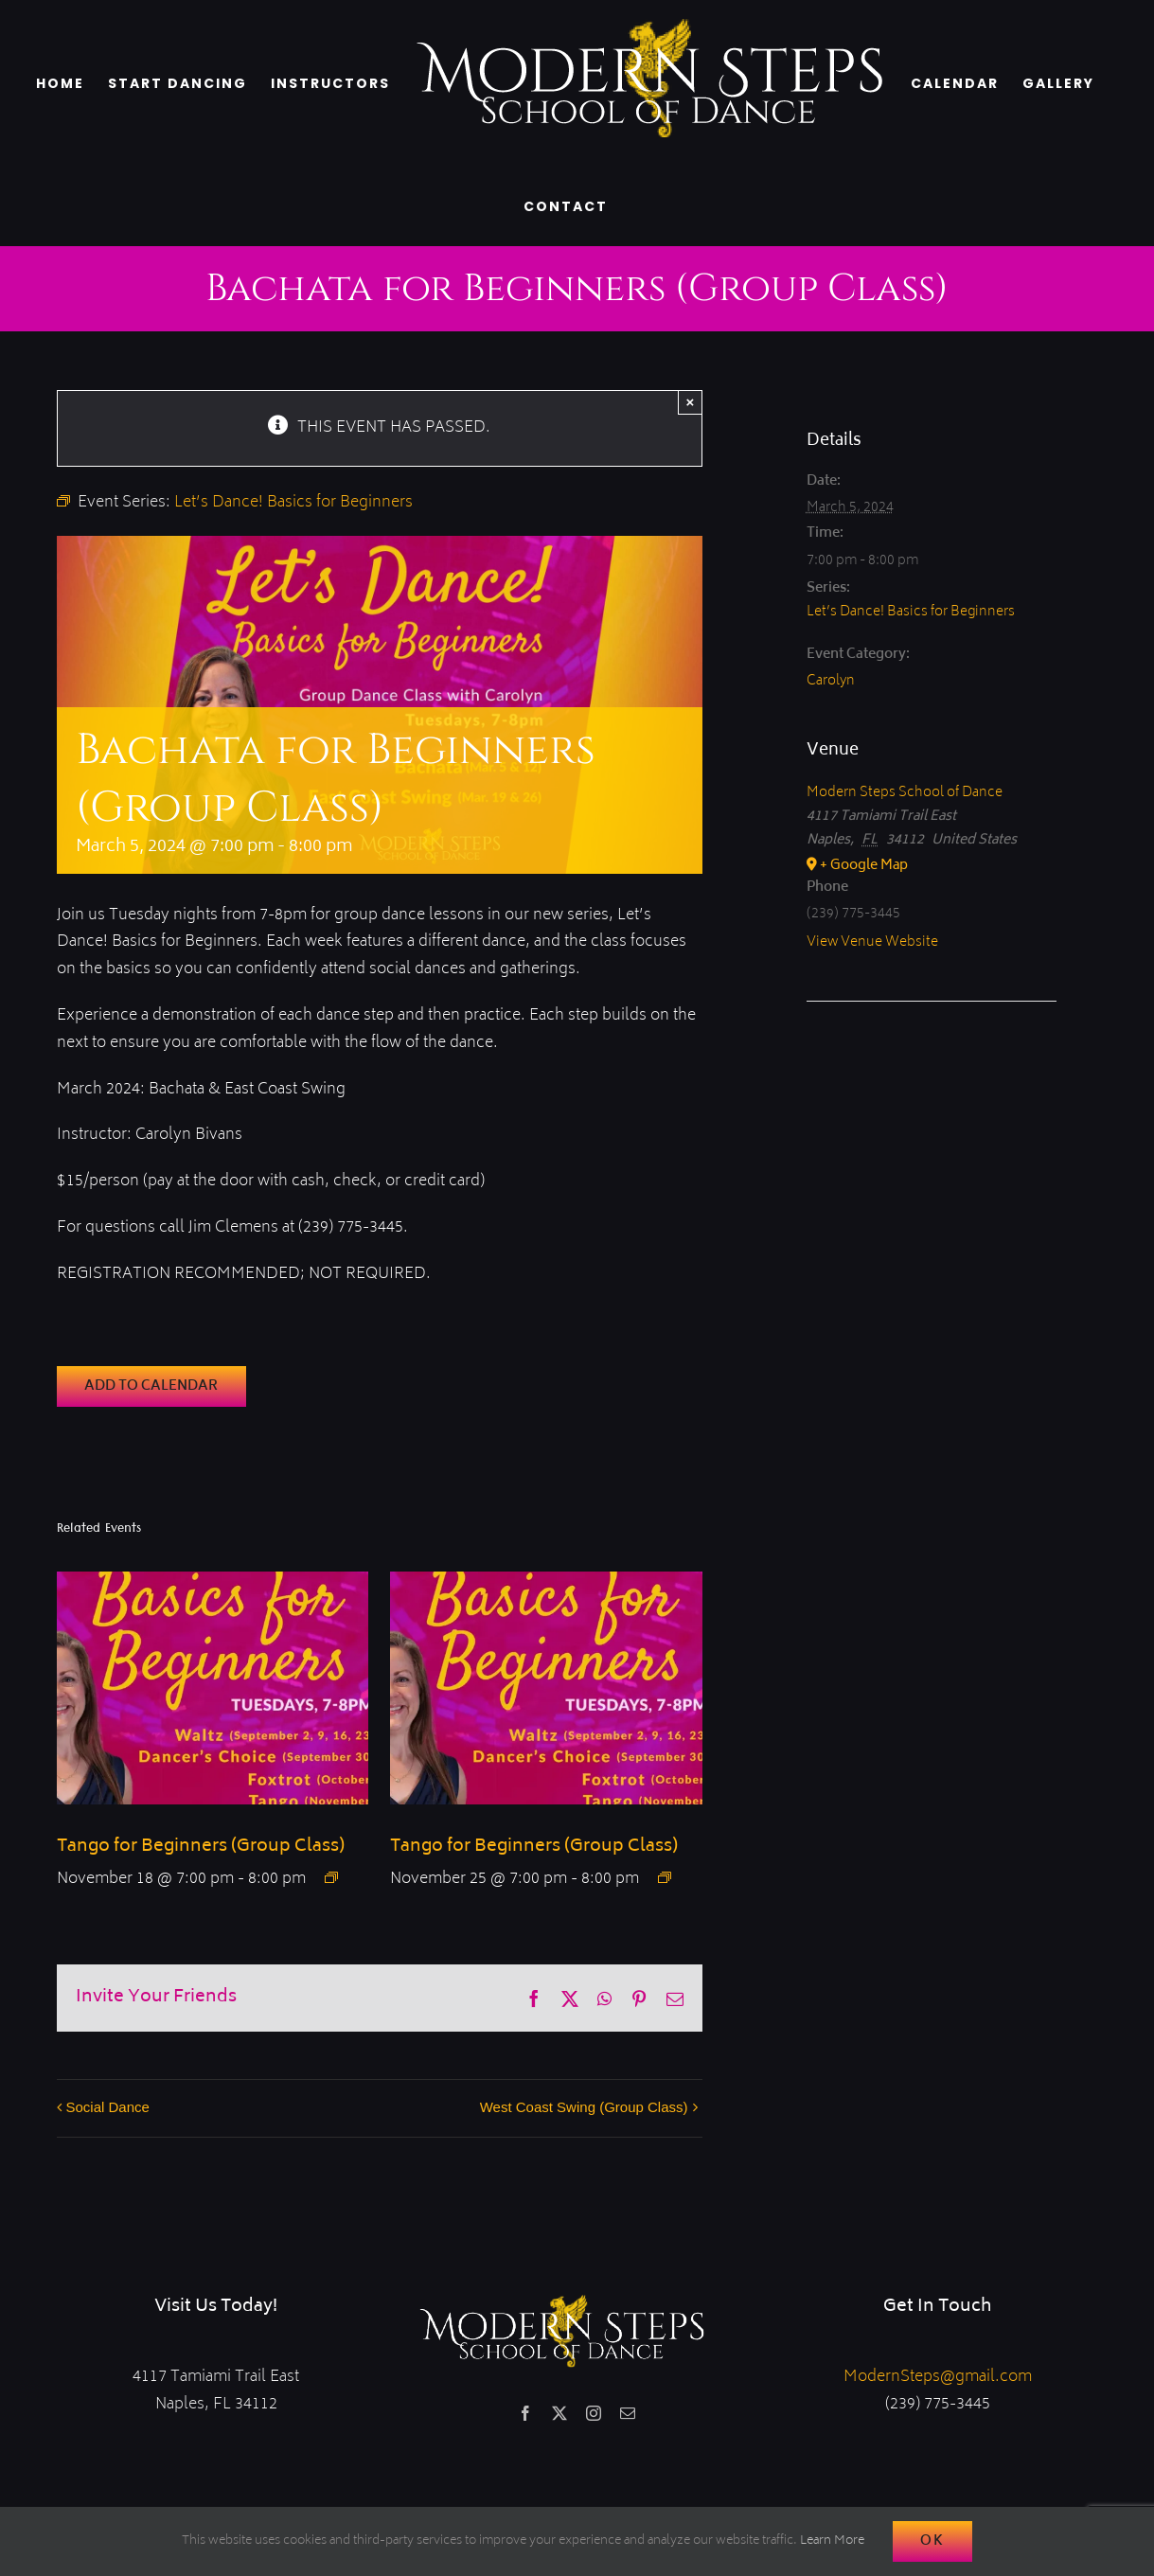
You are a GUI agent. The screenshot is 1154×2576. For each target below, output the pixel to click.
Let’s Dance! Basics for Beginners (911, 612)
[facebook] (525, 2413)
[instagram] (593, 2413)
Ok (932, 2541)
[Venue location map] (931, 1059)
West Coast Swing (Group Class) (584, 2107)
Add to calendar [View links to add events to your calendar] (151, 1386)
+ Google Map (864, 866)
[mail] (627, 2413)
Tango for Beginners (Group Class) (201, 1847)
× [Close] (690, 402)
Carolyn (831, 681)
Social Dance (108, 2107)
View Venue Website (872, 942)
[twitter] (559, 2413)
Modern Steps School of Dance (905, 793)
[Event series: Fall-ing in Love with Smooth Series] (331, 1877)
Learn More (832, 2541)
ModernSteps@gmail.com (937, 2377)
